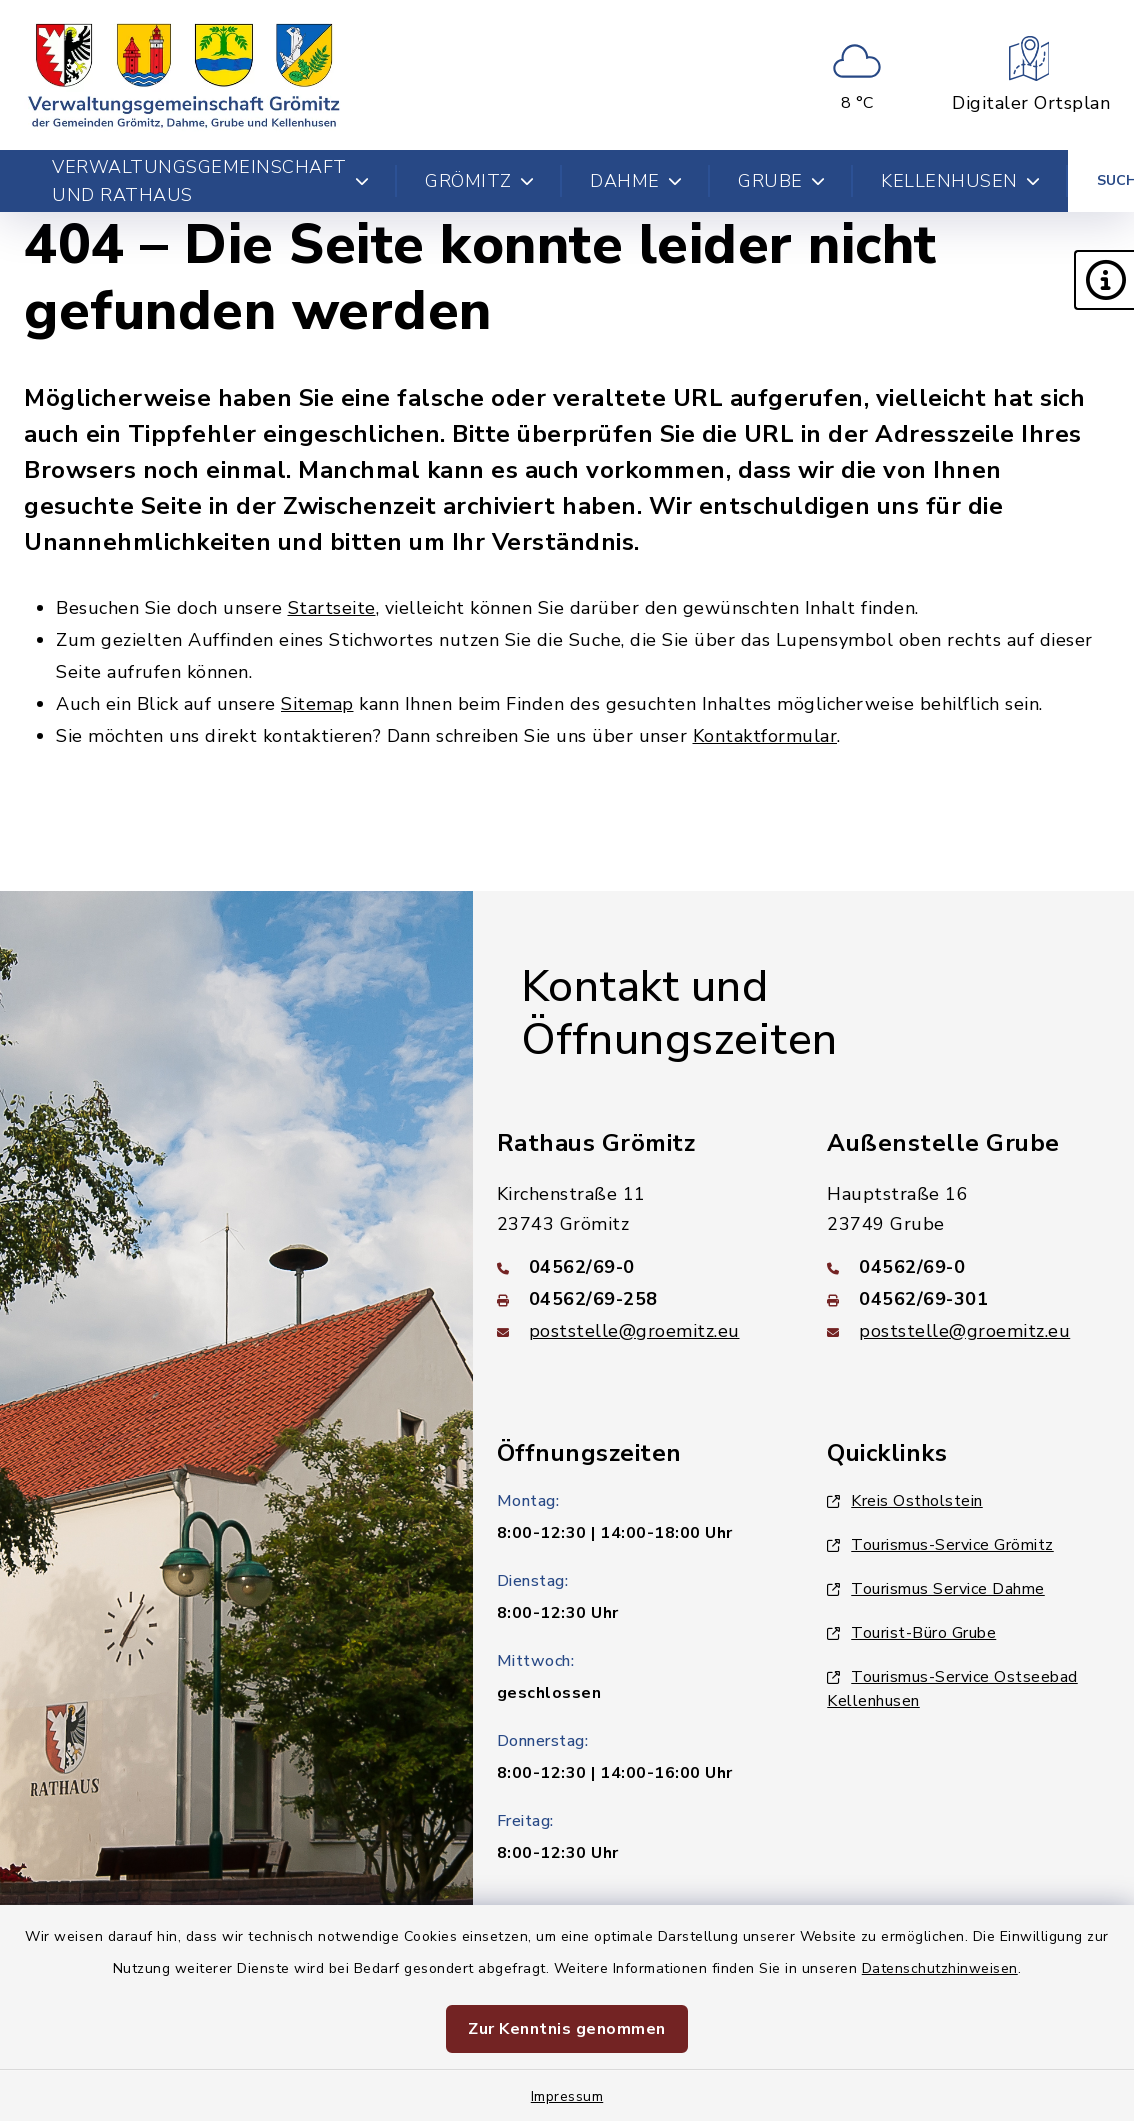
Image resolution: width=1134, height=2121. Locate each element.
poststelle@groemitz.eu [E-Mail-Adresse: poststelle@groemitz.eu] (634, 1331)
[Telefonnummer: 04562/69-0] (638, 1267)
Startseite (332, 608)
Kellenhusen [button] (960, 181)
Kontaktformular (765, 736)
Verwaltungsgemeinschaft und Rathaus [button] (210, 181)
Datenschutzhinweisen (940, 1968)
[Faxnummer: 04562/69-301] (968, 1299)
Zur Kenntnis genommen (567, 2029)
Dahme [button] (636, 181)
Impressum (567, 2096)
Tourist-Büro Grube (911, 1633)
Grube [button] (781, 181)
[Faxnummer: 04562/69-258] (638, 1299)
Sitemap (317, 704)
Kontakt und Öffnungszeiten (679, 1013)
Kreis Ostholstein (905, 1501)
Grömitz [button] (479, 181)
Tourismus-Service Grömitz (940, 1545)
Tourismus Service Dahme (936, 1589)
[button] (1104, 280)
